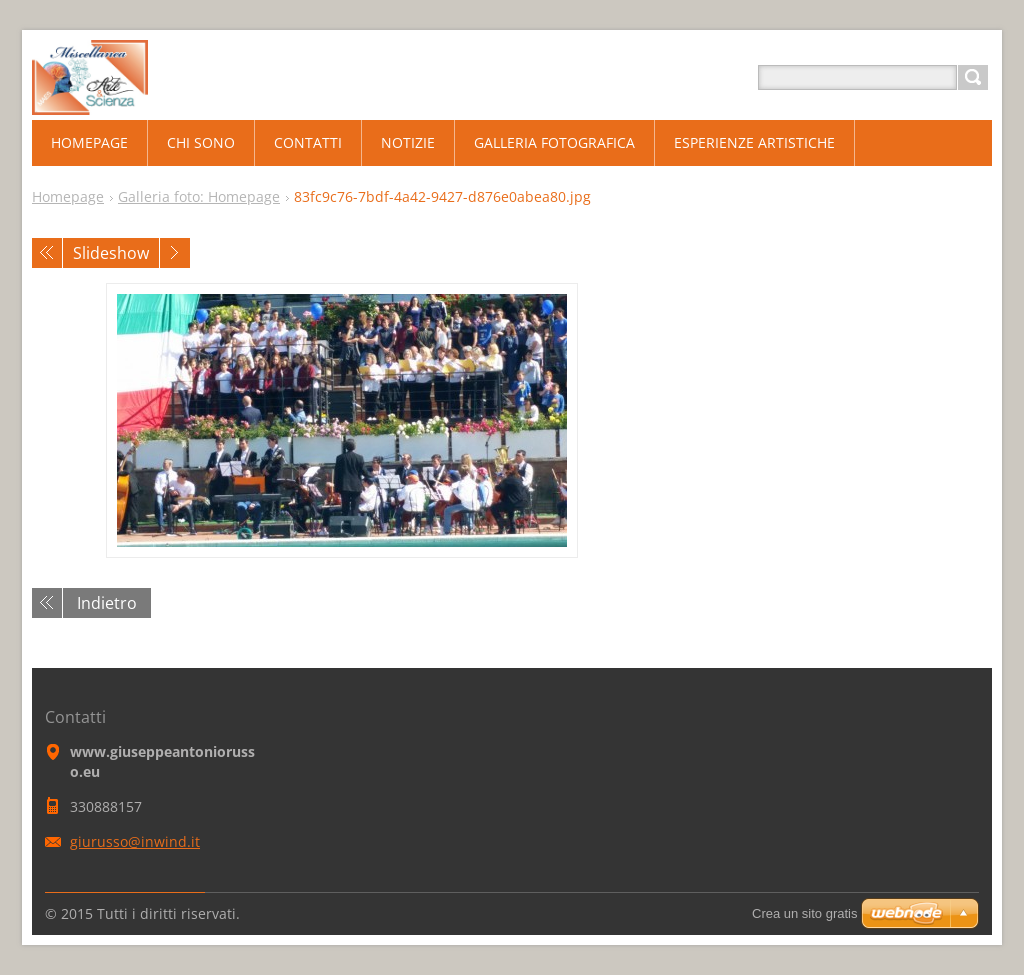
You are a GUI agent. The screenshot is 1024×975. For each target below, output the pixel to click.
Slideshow (111, 253)
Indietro (107, 603)
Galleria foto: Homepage (199, 196)
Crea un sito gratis (805, 913)
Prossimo (175, 253)
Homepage (68, 196)
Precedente (47, 253)
